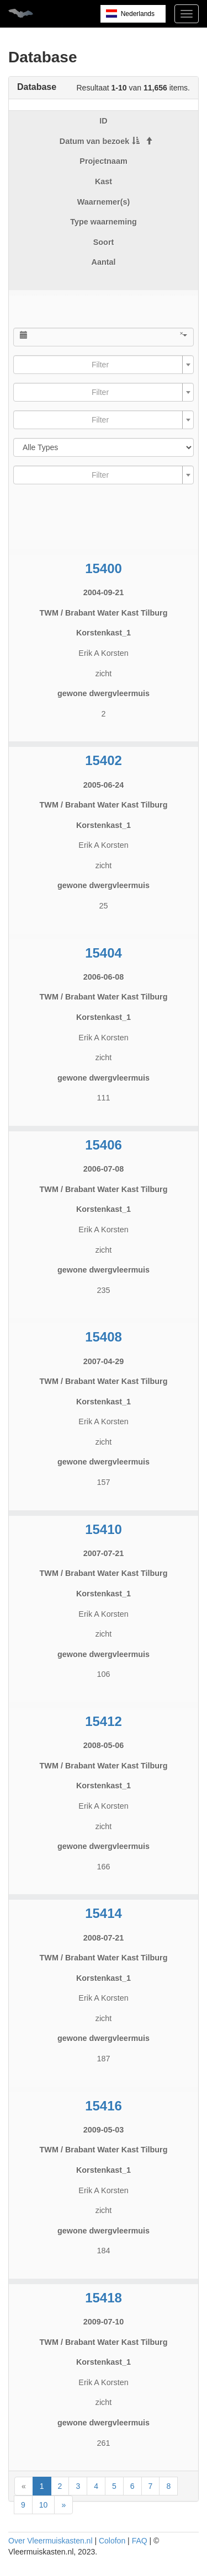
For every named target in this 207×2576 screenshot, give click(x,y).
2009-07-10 (103, 2321)
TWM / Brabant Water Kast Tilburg (104, 612)
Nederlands (138, 14)
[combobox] (103, 364)
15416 (103, 2105)
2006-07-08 (103, 1168)
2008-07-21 (103, 1937)
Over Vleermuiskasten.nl (50, 2540)
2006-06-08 (103, 976)
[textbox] (100, 364)
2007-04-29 (103, 1361)
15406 (103, 1144)
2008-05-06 (103, 1745)
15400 (103, 568)
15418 (103, 2297)
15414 (103, 1913)
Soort (103, 242)
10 (43, 2504)
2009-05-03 (103, 2129)
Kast (103, 181)
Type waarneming (103, 221)
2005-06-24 (103, 785)
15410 (103, 1529)
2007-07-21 (103, 1553)
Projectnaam (103, 161)
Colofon (112, 2540)
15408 (103, 1336)
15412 (103, 1721)
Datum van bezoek (100, 141)
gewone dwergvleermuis (103, 693)
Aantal (104, 262)
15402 (103, 760)
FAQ (139, 2540)
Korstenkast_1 (103, 632)
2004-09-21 (103, 592)
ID (103, 120)
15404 (103, 952)
